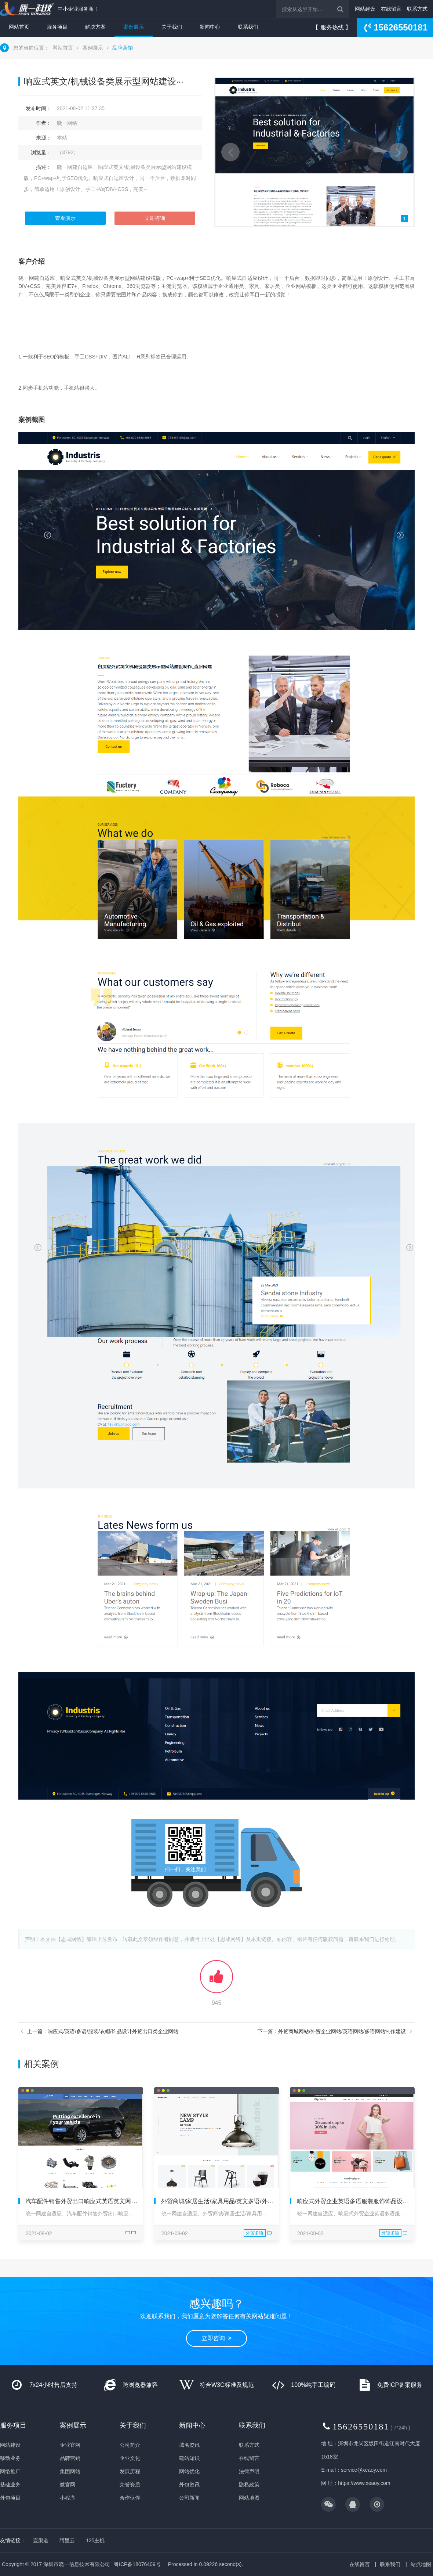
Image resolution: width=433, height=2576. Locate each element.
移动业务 (10, 2458)
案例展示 (133, 27)
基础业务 (10, 2484)
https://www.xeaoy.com (364, 2483)
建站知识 (189, 2458)
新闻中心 (210, 27)
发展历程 (130, 2471)
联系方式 (417, 9)
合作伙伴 (130, 2498)
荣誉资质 (130, 2484)
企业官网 (70, 2445)
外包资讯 (189, 2484)
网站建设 (365, 9)
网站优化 (189, 2471)
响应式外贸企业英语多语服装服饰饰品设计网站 (358, 2201)
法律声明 (249, 2471)
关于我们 (171, 27)
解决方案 (95, 27)
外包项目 (10, 2498)
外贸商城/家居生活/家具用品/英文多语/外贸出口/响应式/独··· (239, 2201)
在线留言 (391, 9)
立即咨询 (155, 218)
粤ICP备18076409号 (137, 2564)
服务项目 (57, 27)
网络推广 (10, 2471)
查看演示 (65, 218)
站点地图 (421, 2564)
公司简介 (130, 2445)
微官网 (67, 2484)
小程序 (67, 2498)
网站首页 (19, 27)
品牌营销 (122, 48)
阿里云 (67, 2540)
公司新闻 (189, 2498)
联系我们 (248, 27)
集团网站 (70, 2471)
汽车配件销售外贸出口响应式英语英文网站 (81, 2201)
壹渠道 (40, 2540)
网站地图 (249, 2498)
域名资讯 (189, 2445)
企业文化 (130, 2458)
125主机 (95, 2540)
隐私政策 (249, 2484)
